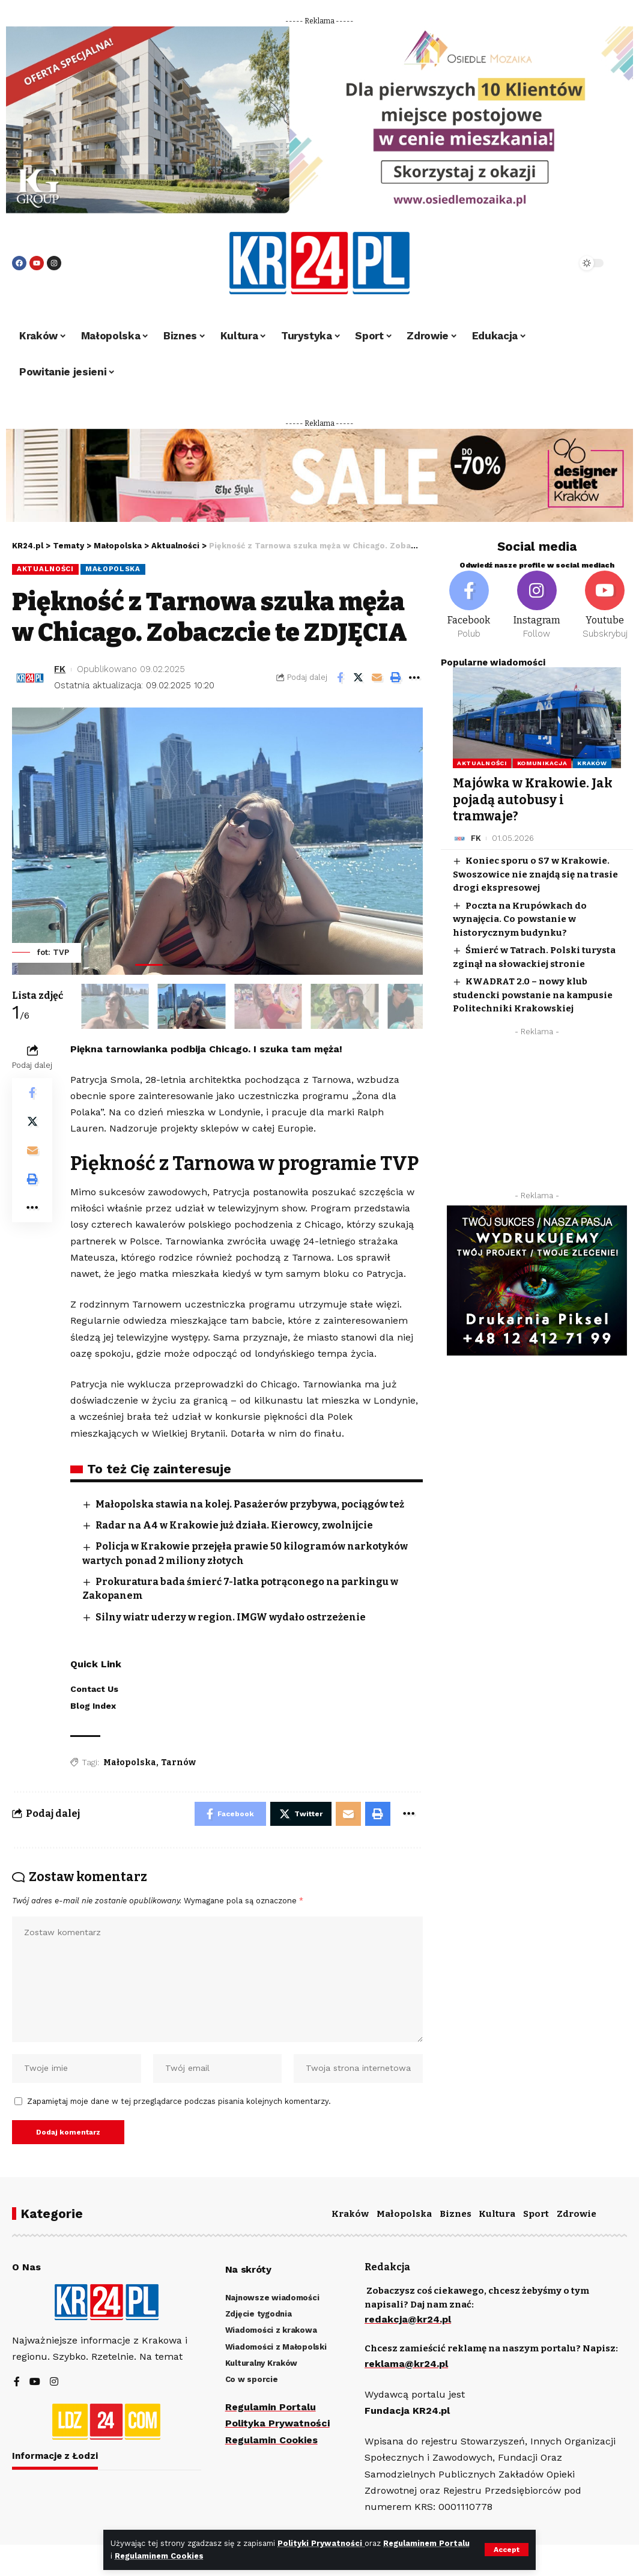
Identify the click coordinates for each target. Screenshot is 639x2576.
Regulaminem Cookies (159, 2555)
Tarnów (178, 1762)
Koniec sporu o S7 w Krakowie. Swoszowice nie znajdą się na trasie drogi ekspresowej (535, 874)
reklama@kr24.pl (406, 2363)
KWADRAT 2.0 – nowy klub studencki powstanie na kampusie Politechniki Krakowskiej (533, 995)
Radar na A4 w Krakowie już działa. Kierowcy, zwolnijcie (234, 1525)
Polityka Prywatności (277, 2423)
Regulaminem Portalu (426, 2543)
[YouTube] (35, 2382)
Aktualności (45, 569)
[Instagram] (537, 605)
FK (59, 669)
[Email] (377, 677)
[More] (414, 677)
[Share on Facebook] (340, 677)
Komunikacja (542, 763)
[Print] (395, 677)
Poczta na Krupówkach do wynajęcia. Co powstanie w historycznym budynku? (520, 919)
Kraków (592, 763)
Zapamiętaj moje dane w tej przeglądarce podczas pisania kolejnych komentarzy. (179, 2101)
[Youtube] (605, 605)
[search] (539, 263)
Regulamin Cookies (271, 2440)
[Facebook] (469, 605)
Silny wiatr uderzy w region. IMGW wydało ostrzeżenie (230, 1617)
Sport (536, 2213)
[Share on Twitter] (358, 677)
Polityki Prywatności (321, 2543)
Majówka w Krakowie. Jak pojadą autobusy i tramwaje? (533, 799)
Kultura (497, 2213)
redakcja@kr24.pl (408, 2319)
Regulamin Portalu (270, 2407)
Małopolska (113, 569)
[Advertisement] (537, 1116)
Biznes (455, 2213)
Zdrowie (576, 2213)
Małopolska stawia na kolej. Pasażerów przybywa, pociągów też (249, 1504)
